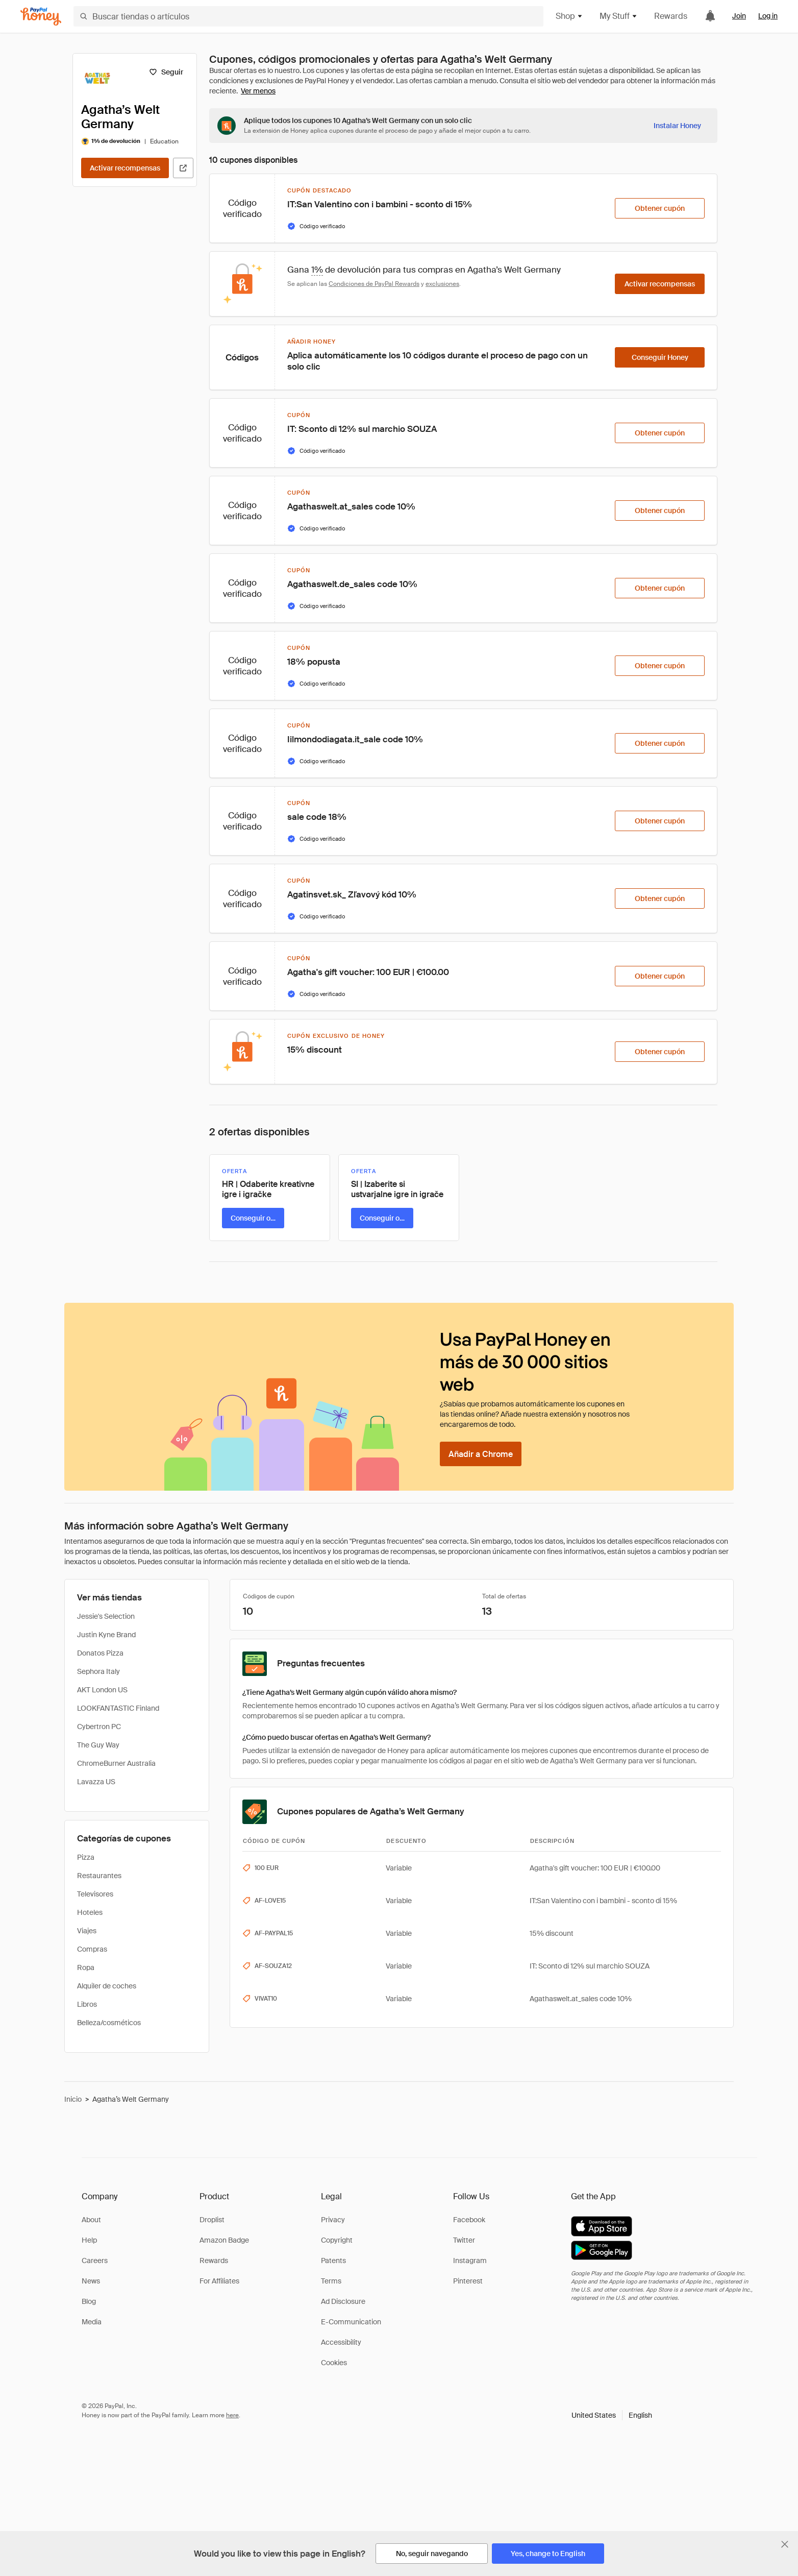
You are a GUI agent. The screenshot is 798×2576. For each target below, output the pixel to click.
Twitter (464, 2240)
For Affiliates (219, 2281)
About (91, 2219)
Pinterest (468, 2281)
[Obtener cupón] (660, 208)
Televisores (95, 1894)
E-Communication (351, 2321)
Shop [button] (569, 16)
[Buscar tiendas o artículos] (308, 16)
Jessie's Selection (106, 1616)
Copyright (337, 2240)
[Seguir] (166, 72)
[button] (611, 2415)
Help (89, 2240)
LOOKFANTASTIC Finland (118, 1708)
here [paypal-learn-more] (232, 2415)
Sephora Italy (98, 1671)
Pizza (85, 1857)
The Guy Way (98, 1744)
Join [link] (739, 15)
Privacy (333, 2219)
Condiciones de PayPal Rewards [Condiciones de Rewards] (374, 284)
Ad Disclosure (343, 2301)
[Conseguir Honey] (660, 357)
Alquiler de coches (106, 1985)
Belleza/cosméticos (109, 2022)
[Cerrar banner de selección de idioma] (785, 2544)
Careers (95, 2260)
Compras (92, 1949)
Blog (89, 2301)
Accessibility (341, 2342)
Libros (87, 2004)
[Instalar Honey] (677, 125)
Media (92, 2321)
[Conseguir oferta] (253, 1218)
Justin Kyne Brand (106, 1634)
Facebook (469, 2219)
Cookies (334, 2362)
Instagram (470, 2260)
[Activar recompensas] (125, 168)
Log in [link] (768, 15)
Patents (333, 2260)
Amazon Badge (224, 2240)
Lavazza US (96, 1781)
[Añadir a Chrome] (480, 1454)
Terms (331, 2281)
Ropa (85, 1967)
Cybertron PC (99, 1726)
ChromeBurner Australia (116, 1763)
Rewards (670, 16)
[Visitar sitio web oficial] (183, 168)
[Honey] (40, 17)
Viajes (86, 1930)
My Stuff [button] (619, 16)
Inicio (73, 2099)
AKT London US (102, 1689)
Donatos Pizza (100, 1653)
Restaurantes (99, 1875)
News (91, 2281)
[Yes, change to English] (548, 2553)
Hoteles (90, 1912)
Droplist (212, 2219)
